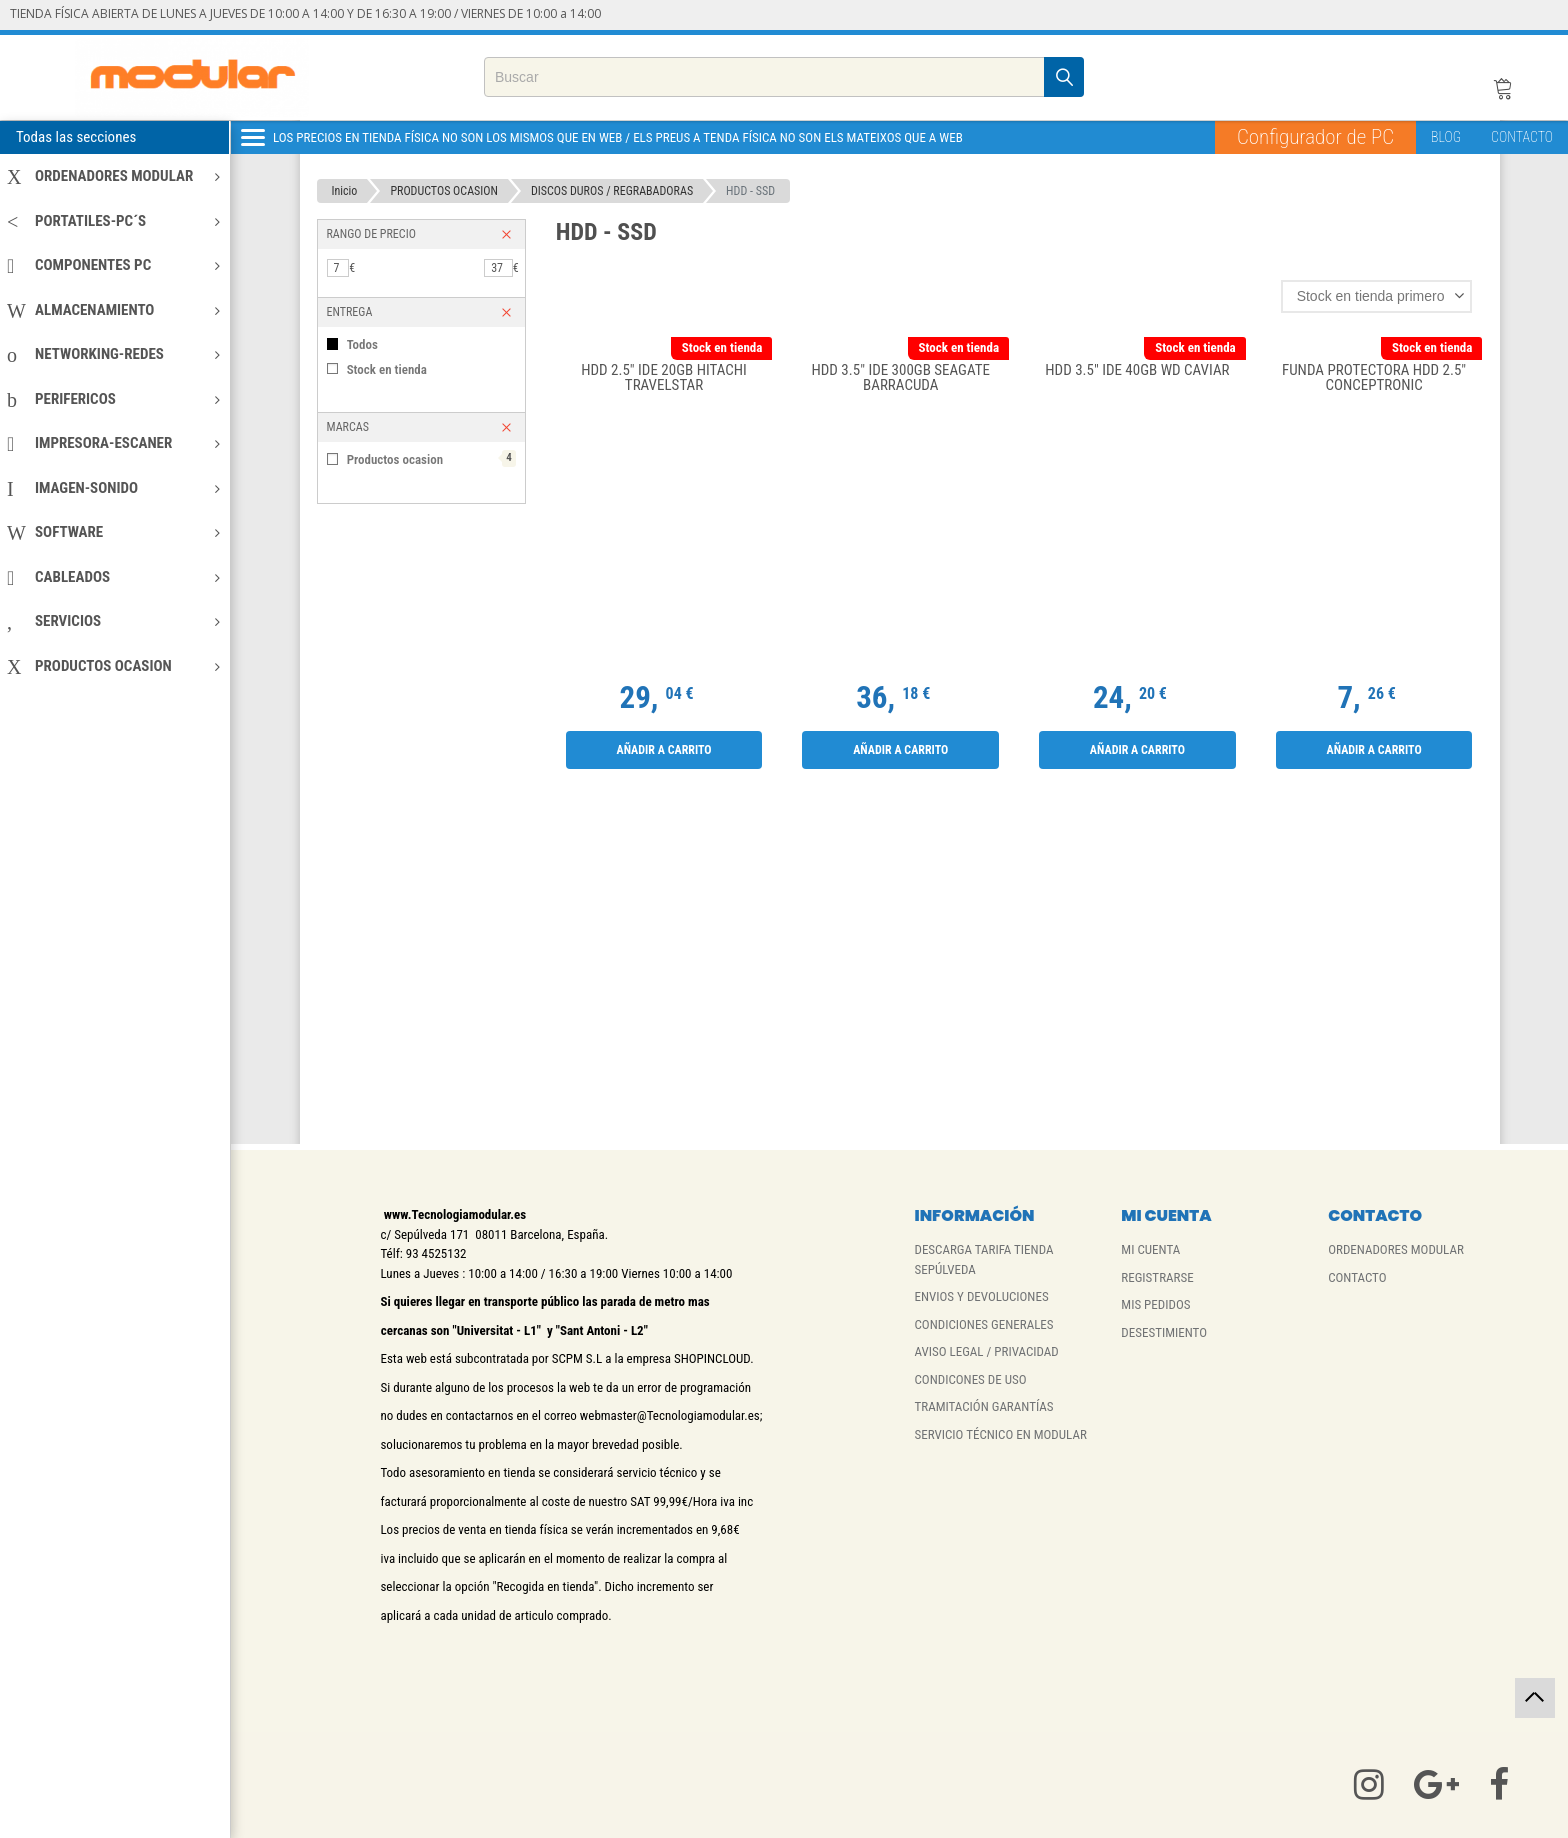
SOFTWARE (113, 532)
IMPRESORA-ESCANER (113, 443)
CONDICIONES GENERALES (983, 1324)
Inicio (345, 191)
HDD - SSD (750, 191)
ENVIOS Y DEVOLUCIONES (981, 1296)
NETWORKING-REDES (113, 354)
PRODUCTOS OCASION (113, 666)
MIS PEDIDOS (1155, 1304)
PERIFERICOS (113, 399)
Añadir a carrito (663, 750)
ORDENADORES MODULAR (113, 176)
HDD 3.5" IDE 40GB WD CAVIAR (1137, 371)
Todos (362, 344)
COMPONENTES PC (113, 265)
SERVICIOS (113, 621)
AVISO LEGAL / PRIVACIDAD (986, 1351)
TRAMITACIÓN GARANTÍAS (983, 1406)
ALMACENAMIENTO (113, 310)
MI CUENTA (1150, 1249)
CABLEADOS (113, 577)
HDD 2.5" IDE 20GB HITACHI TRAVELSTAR (664, 378)
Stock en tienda (387, 369)
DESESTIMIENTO (1164, 1332)
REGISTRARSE (1157, 1277)
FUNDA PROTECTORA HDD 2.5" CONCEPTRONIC (1374, 378)
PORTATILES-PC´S (113, 221)
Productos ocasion (431, 458)
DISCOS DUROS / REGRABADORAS (612, 191)
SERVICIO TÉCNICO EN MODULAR (1000, 1434)
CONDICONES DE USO (970, 1379)
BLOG (1446, 137)
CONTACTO (1522, 137)
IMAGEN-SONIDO (113, 488)
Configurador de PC (1315, 137)
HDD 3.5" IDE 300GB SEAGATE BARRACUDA (901, 378)
